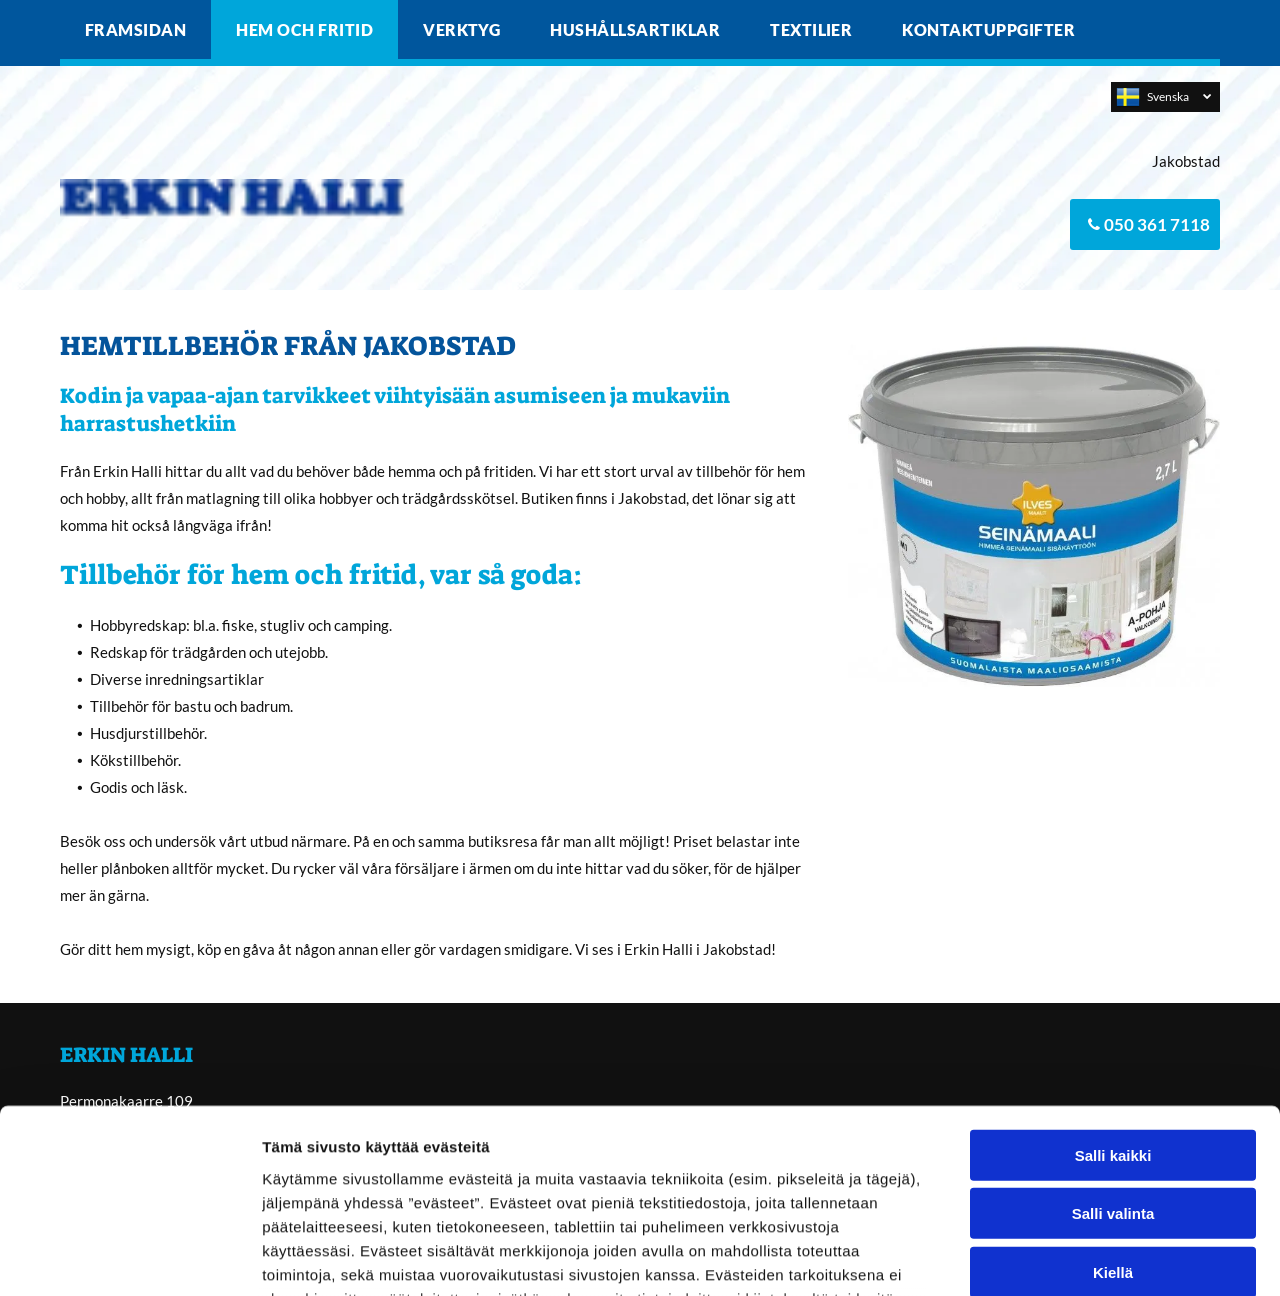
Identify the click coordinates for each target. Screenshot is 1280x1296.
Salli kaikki (1113, 987)
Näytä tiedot (1069, 1256)
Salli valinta (1113, 1045)
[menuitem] (135, 29)
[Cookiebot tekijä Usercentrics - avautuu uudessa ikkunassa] (129, 1257)
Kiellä (1113, 1104)
